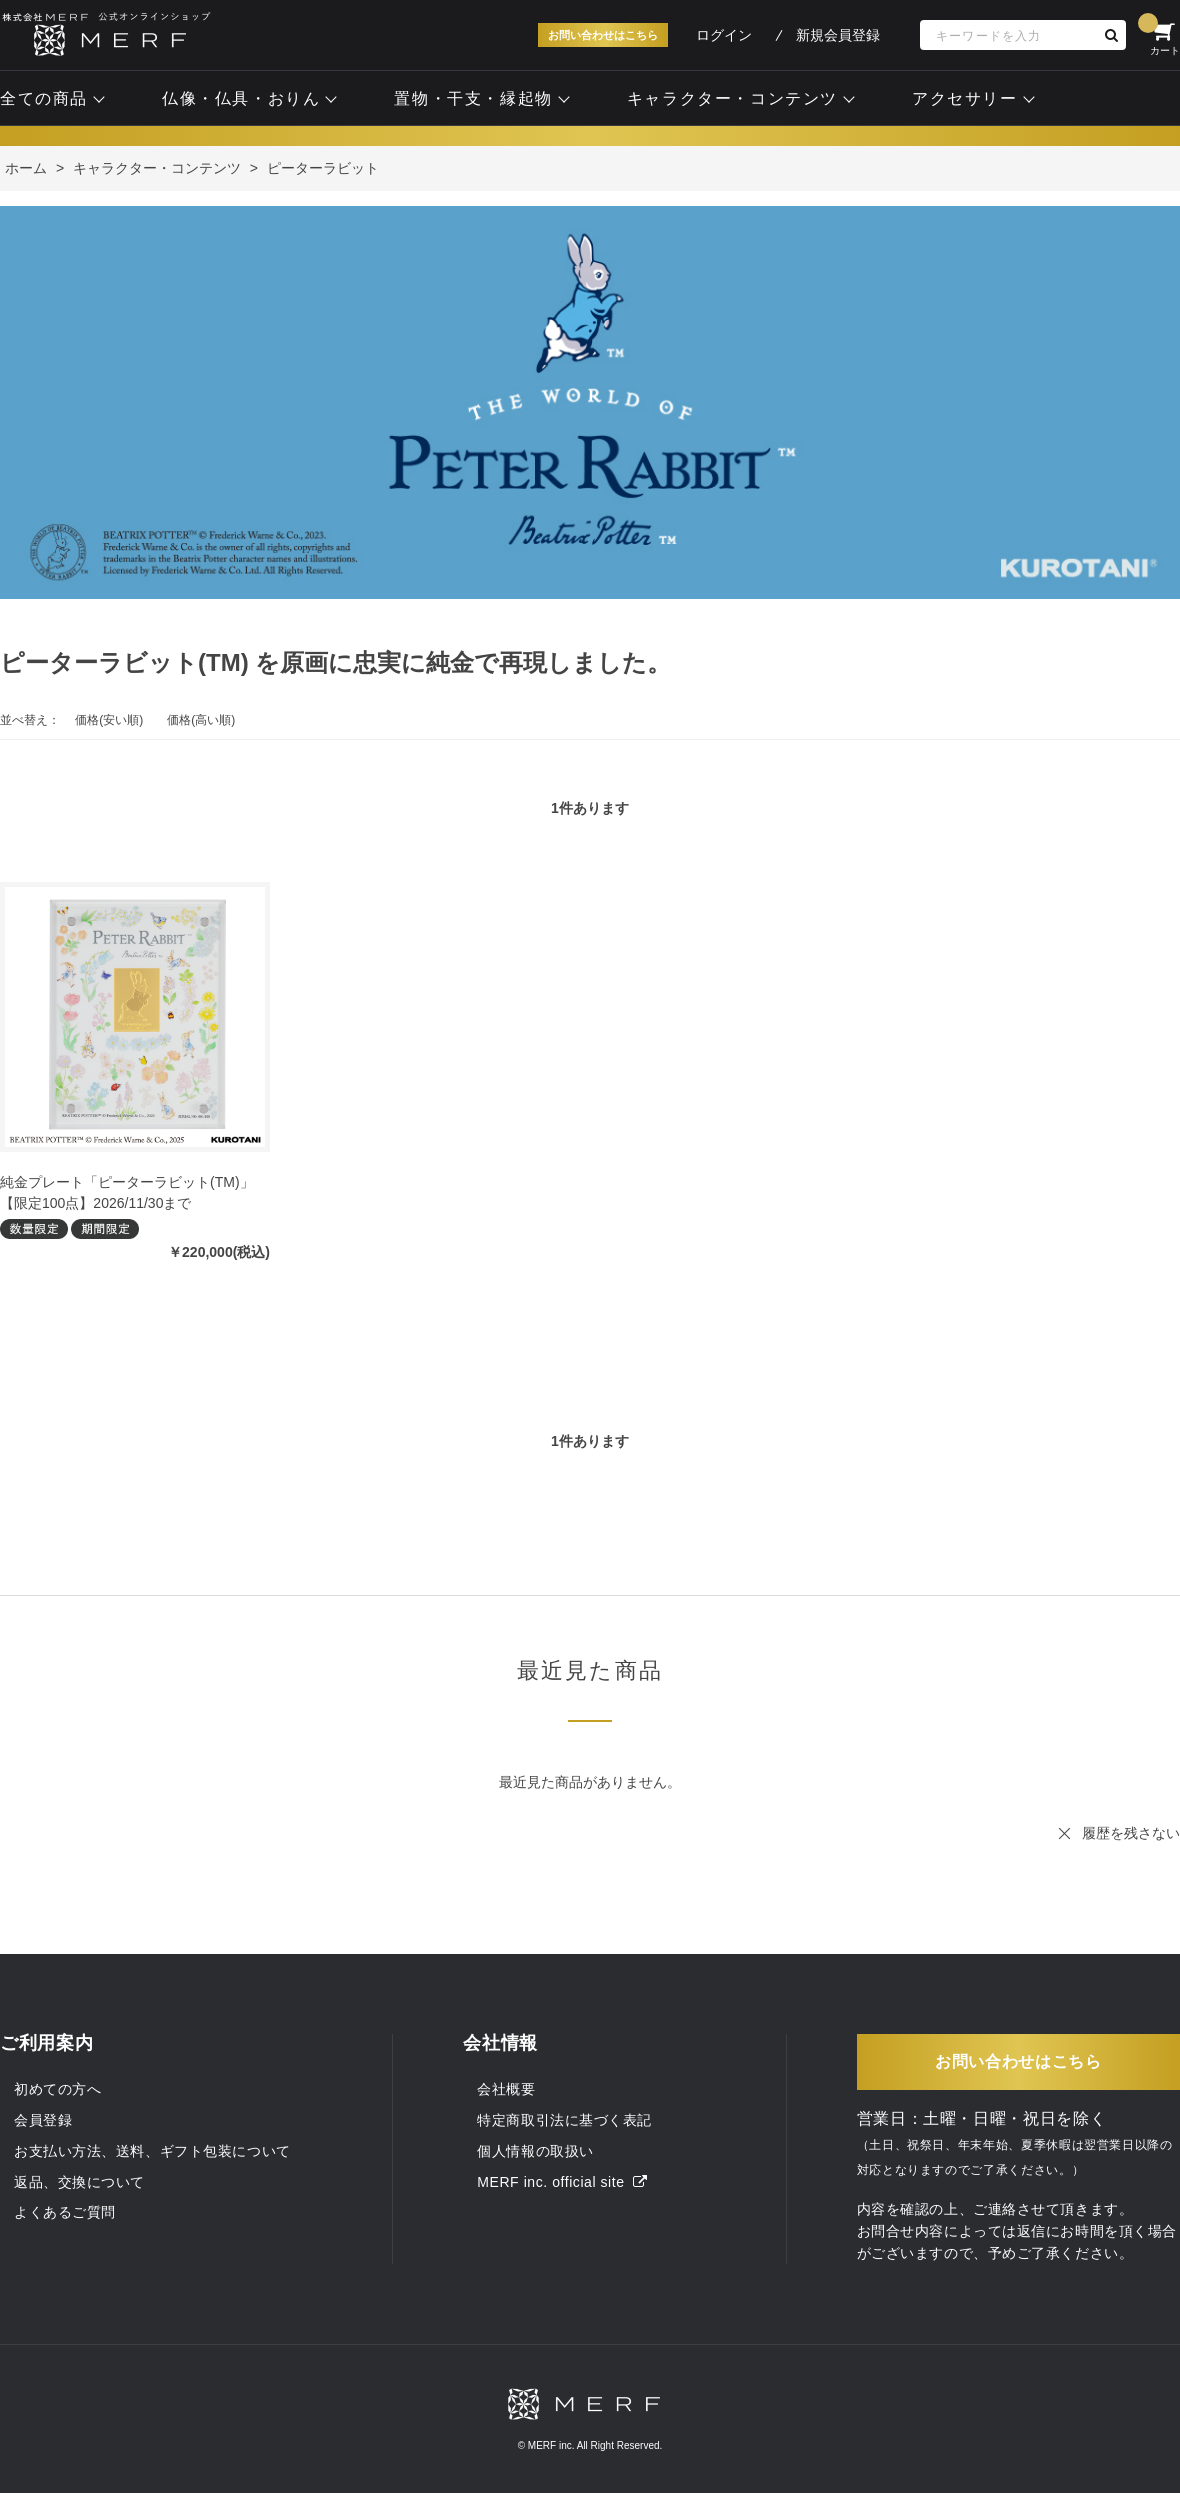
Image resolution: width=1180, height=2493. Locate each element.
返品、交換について (79, 2182)
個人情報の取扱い (535, 2151)
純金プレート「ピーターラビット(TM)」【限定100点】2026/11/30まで (127, 1192)
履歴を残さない (1131, 1833)
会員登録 (43, 2120)
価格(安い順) (109, 720)
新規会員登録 (838, 35)
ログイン (724, 35)
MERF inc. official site (562, 2182)
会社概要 (506, 2089)
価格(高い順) (201, 720)
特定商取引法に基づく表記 (564, 2120)
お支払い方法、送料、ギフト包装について (152, 2151)
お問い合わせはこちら (603, 35)
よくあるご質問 (65, 2212)
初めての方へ (57, 2089)
